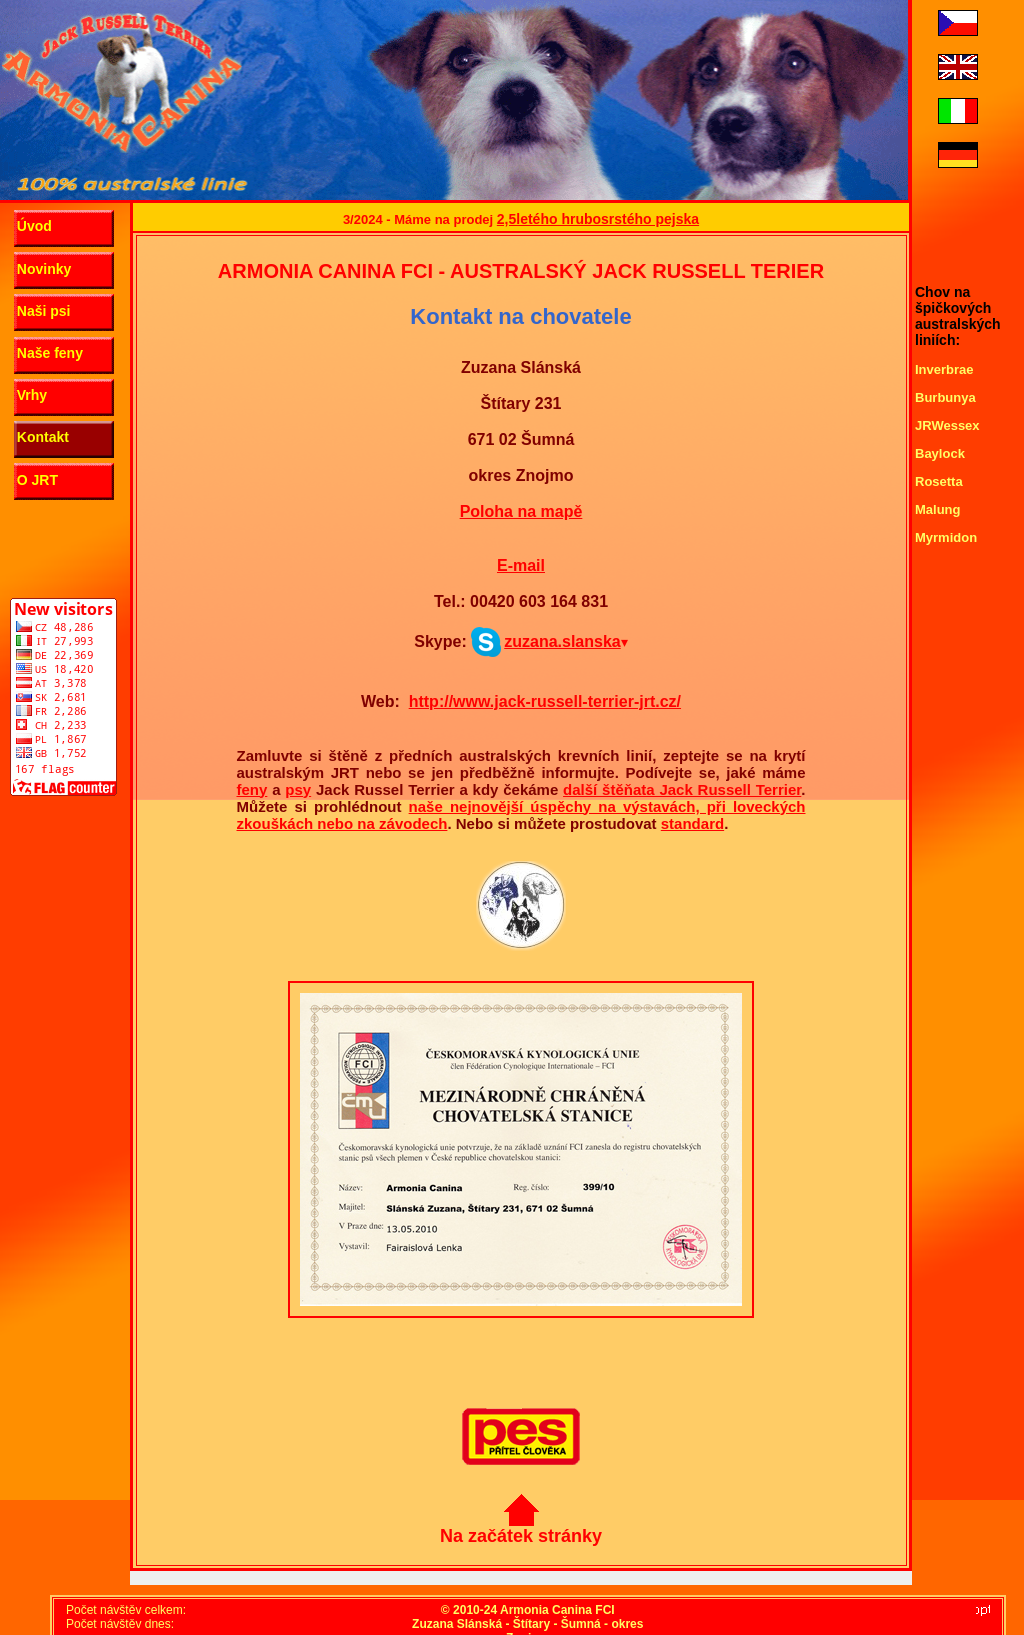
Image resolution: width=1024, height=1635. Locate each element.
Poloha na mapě (521, 511)
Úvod (34, 226)
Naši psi (44, 311)
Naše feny (50, 353)
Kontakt (43, 437)
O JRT (37, 480)
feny (252, 789)
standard (692, 823)
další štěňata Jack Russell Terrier (682, 789)
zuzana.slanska (550, 641)
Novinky (44, 269)
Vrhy (32, 395)
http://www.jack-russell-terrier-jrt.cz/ (545, 701)
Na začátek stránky (521, 1528)
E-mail (521, 565)
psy (298, 789)
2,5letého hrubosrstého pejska (598, 219)
